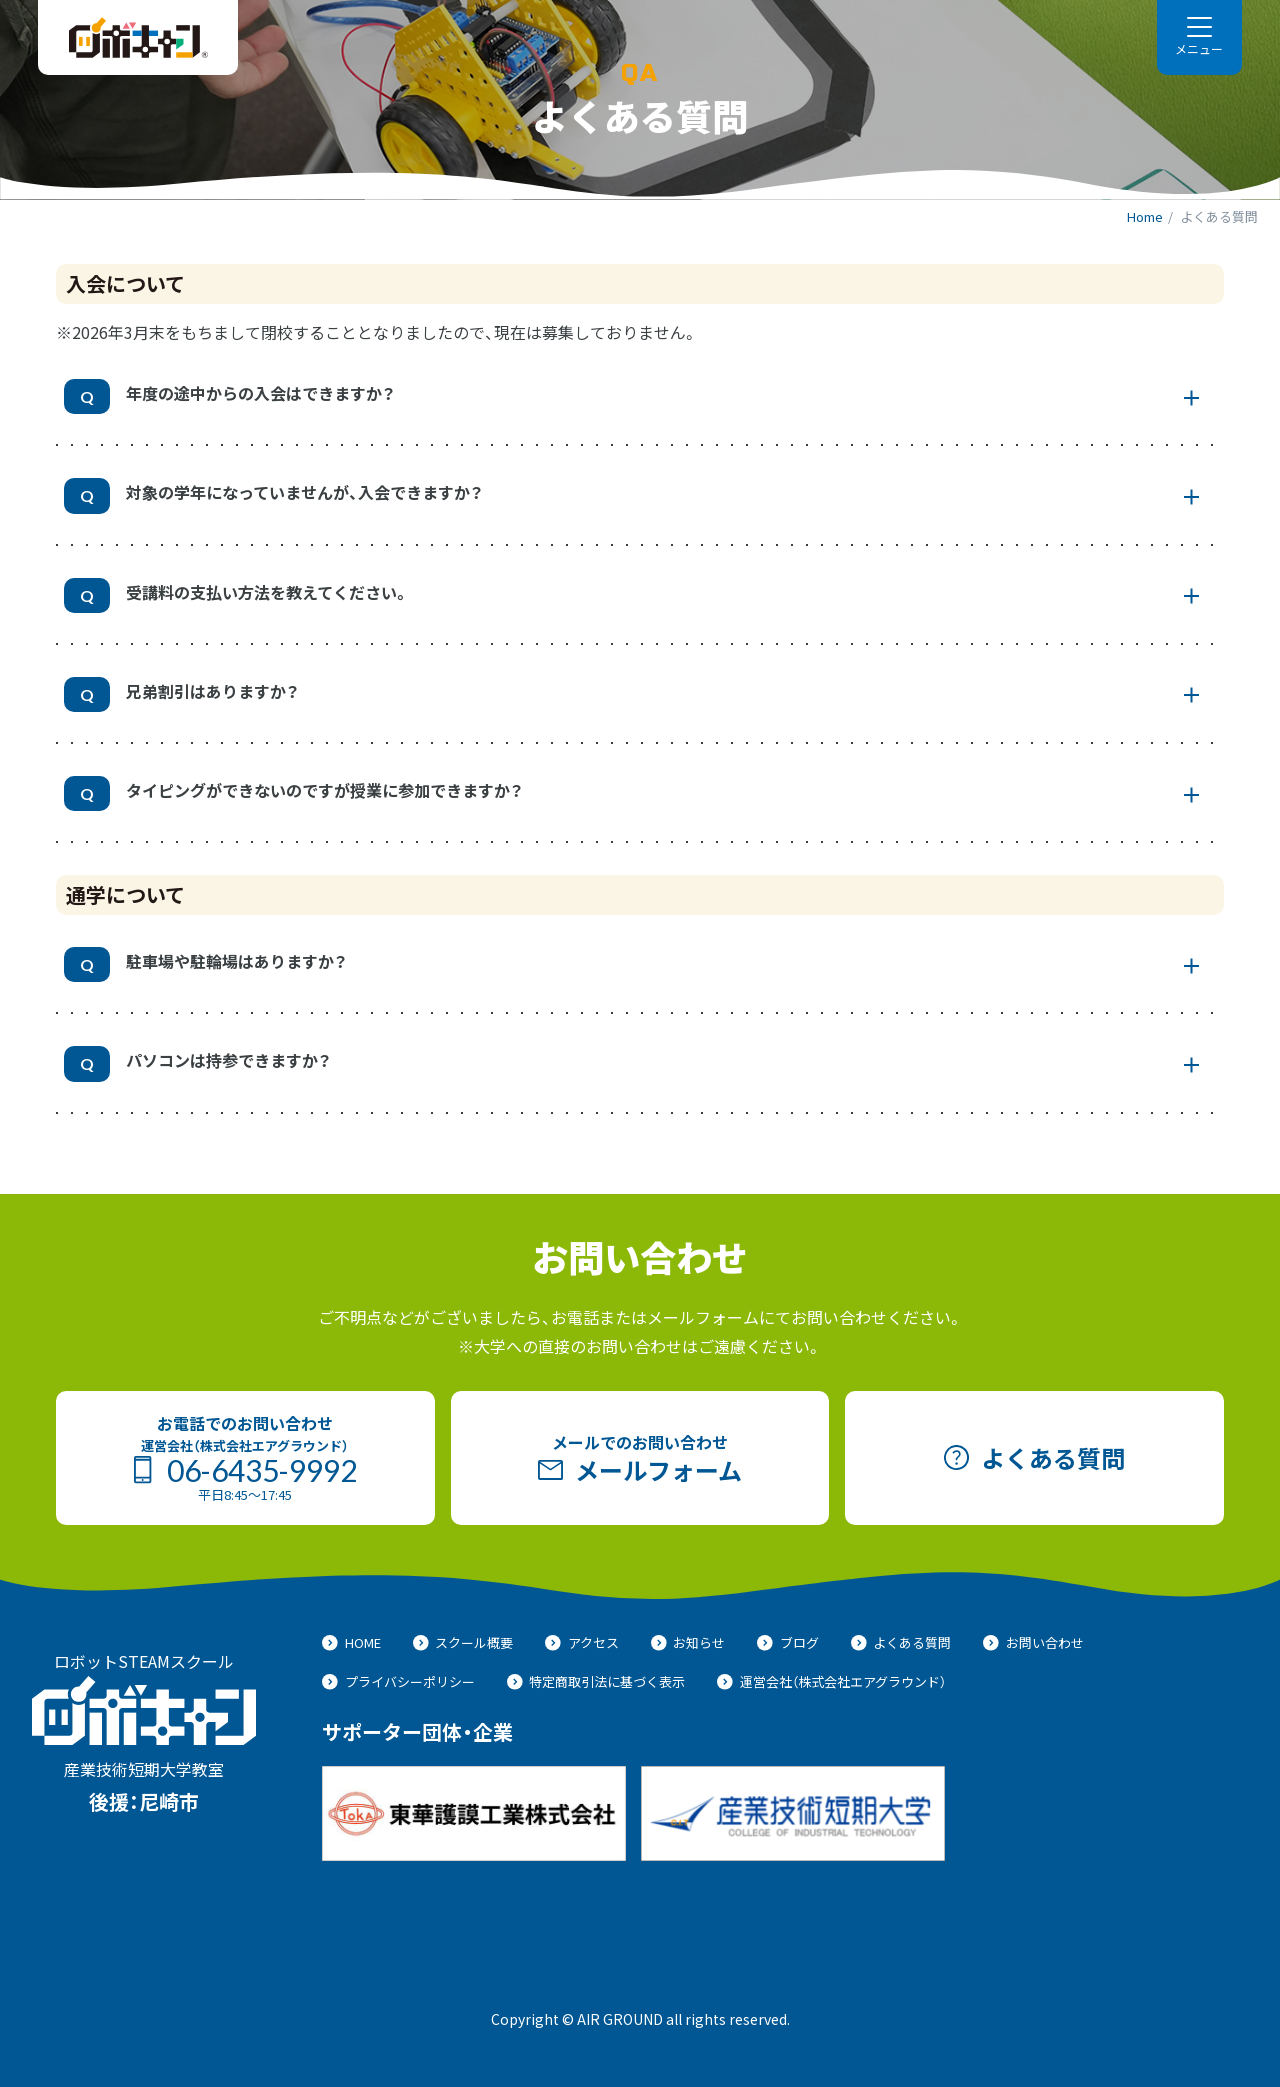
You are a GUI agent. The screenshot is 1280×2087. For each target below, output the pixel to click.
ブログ (788, 1642)
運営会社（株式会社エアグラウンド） (831, 1681)
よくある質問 (901, 1642)
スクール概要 (463, 1642)
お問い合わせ (1033, 1642)
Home (1145, 216)
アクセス (582, 1642)
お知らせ (688, 1642)
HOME (351, 1642)
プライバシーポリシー (398, 1681)
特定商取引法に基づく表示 (596, 1681)
